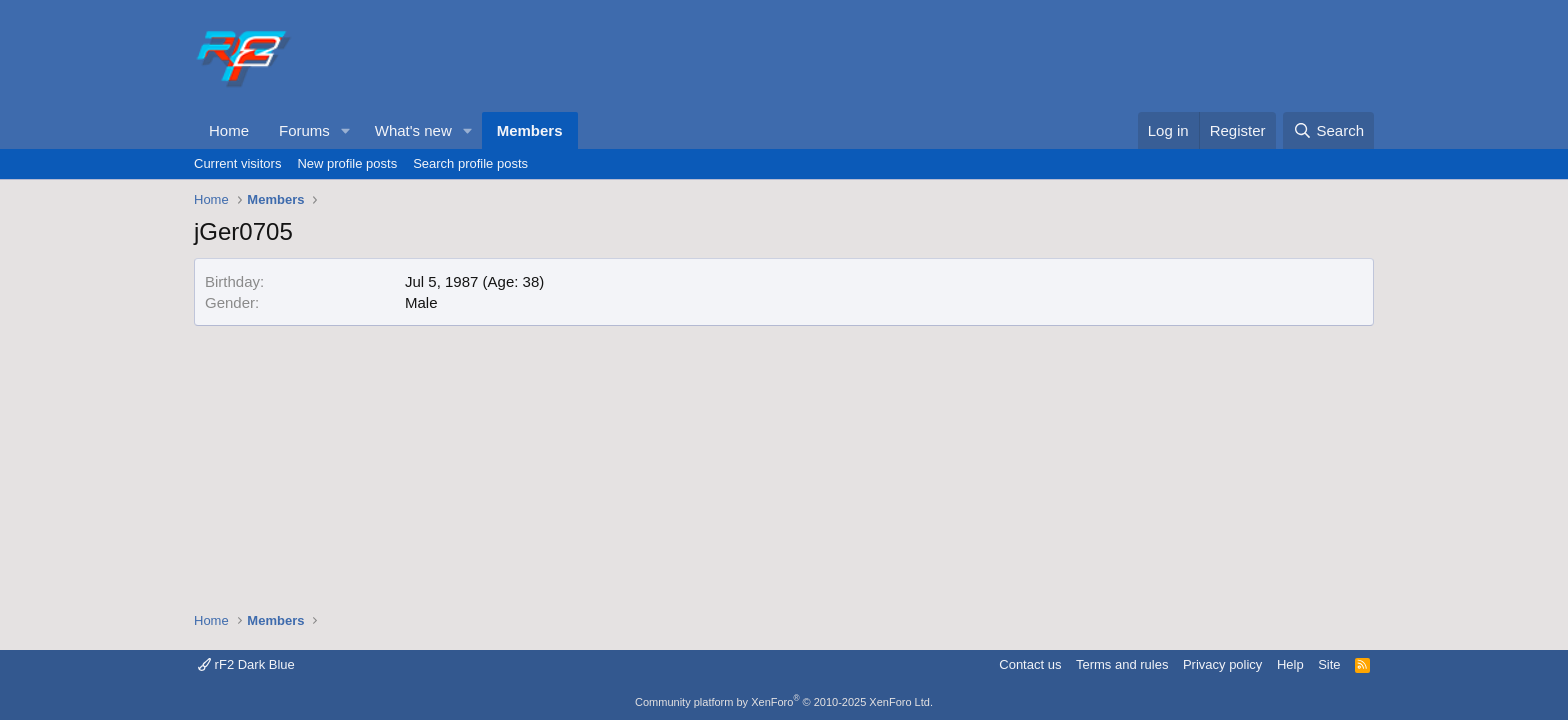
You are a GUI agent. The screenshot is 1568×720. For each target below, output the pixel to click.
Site (1329, 664)
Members (530, 130)
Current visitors (237, 163)
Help (1290, 664)
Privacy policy (1222, 664)
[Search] (1328, 130)
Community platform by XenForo (784, 702)
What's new (413, 130)
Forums (304, 130)
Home (229, 130)
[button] (346, 130)
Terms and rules (1122, 664)
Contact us (1030, 664)
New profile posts (347, 163)
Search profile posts (470, 163)
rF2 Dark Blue (246, 664)
